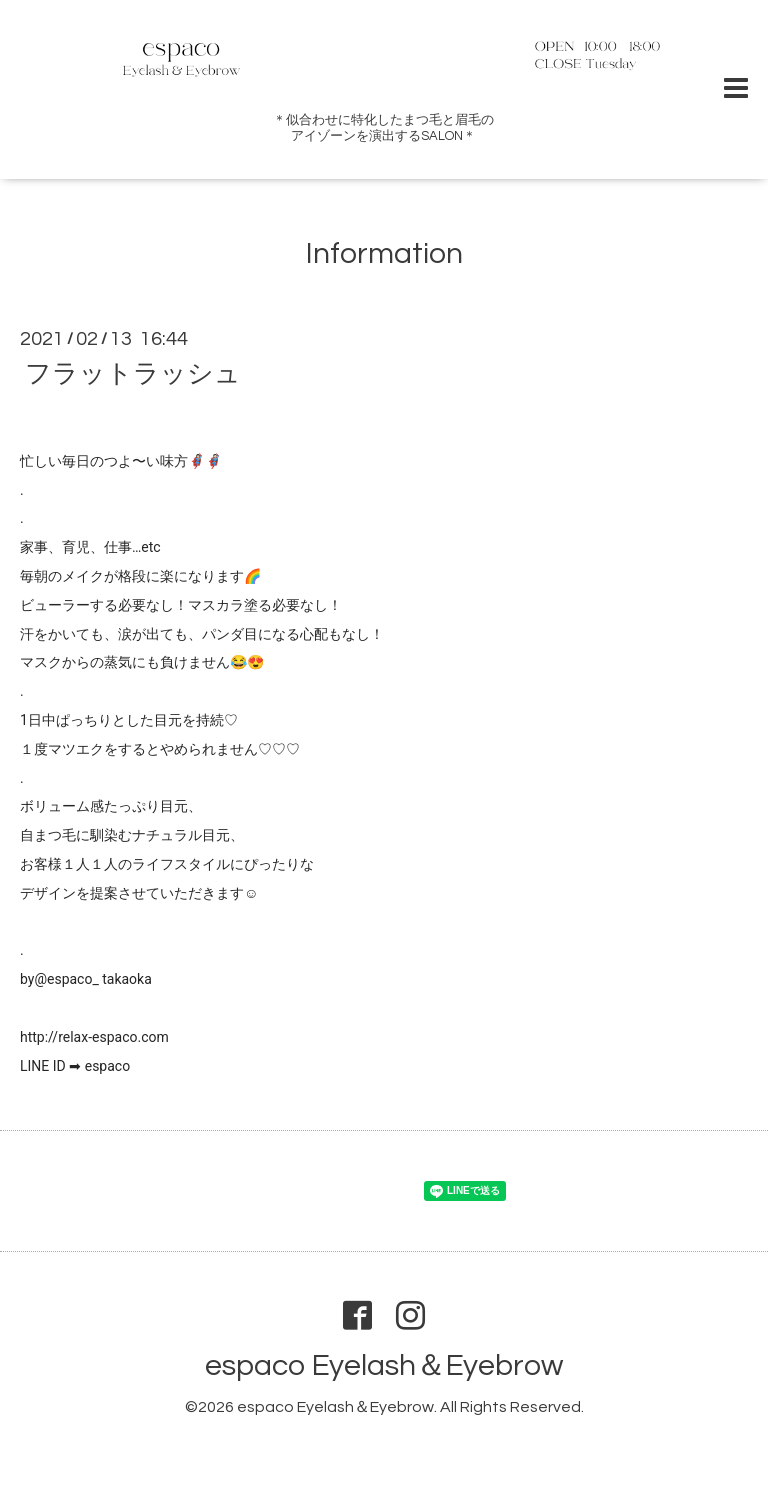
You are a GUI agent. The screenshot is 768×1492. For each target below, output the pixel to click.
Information (384, 253)
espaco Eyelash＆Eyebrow (384, 1365)
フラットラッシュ (133, 374)
